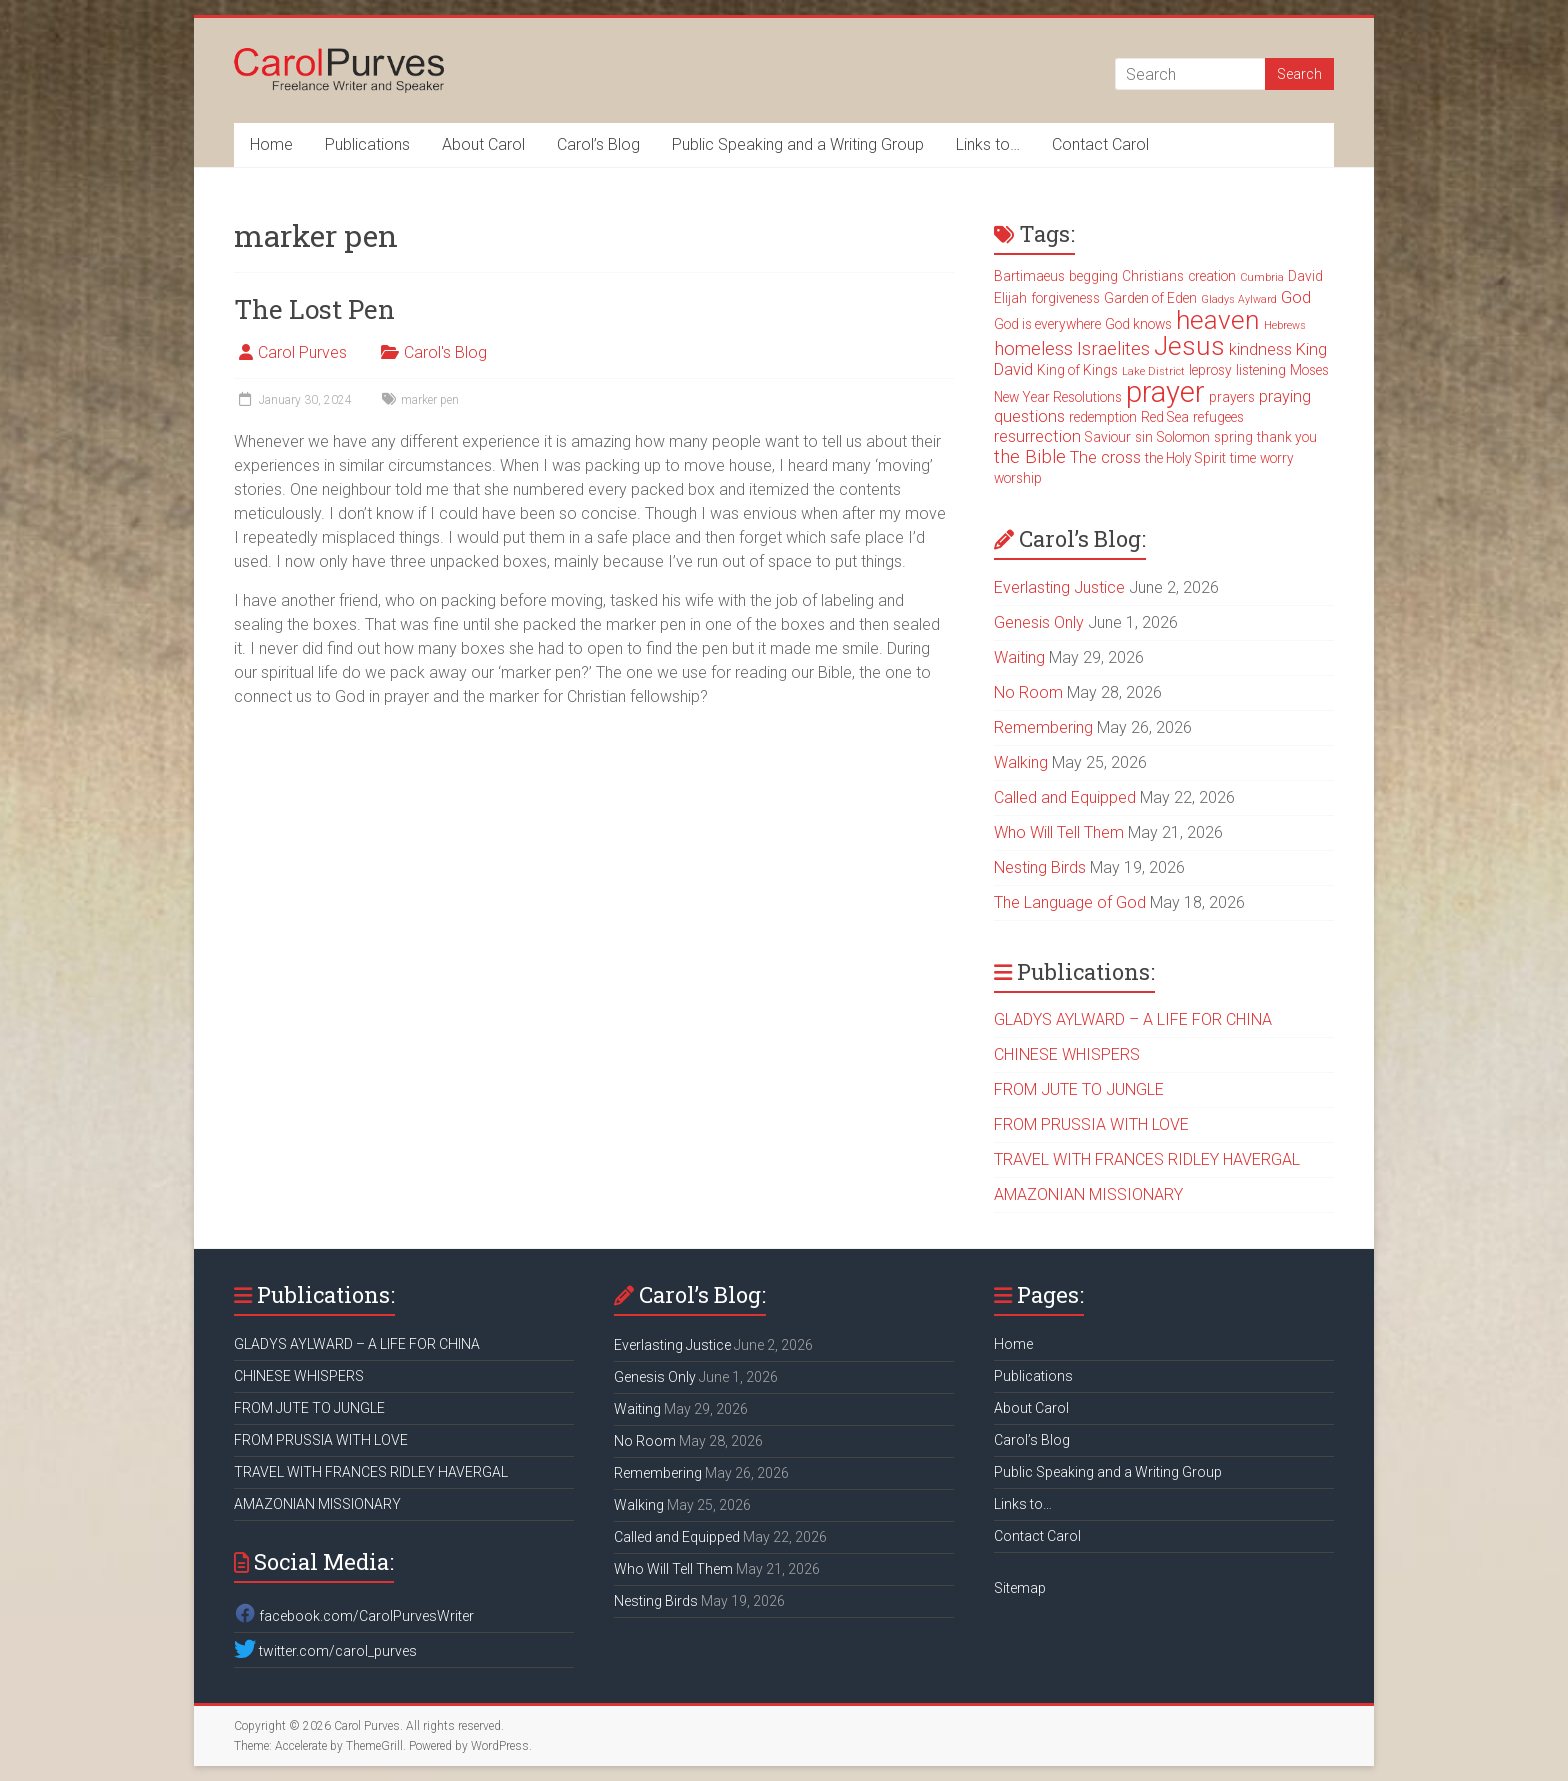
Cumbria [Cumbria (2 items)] (1262, 277)
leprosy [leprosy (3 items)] (1210, 370)
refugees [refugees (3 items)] (1218, 417)
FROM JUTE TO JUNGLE (1079, 1089)
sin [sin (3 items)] (1144, 437)
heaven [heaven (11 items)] (1218, 320)
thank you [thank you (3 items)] (1287, 437)
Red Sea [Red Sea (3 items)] (1165, 417)
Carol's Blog (445, 352)
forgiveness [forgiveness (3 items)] (1065, 298)
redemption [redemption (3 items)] (1103, 417)
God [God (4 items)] (1296, 297)
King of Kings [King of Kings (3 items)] (1077, 370)
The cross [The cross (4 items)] (1105, 457)
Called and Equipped (1065, 797)
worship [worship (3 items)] (1018, 478)
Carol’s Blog (598, 144)
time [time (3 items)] (1243, 458)
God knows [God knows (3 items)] (1138, 324)
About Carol (483, 144)
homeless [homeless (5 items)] (1033, 349)
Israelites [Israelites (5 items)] (1113, 349)
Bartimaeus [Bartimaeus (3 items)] (1029, 276)
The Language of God (1070, 902)
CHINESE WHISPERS (1067, 1054)
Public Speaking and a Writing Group (798, 144)
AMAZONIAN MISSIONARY (1088, 1194)
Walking (1021, 762)
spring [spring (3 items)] (1233, 437)
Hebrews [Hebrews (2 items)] (1285, 325)
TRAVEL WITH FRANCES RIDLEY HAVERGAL (1147, 1159)
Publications (367, 144)
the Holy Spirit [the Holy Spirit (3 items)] (1185, 458)
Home (271, 144)
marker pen (430, 400)
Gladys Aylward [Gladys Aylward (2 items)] (1239, 299)
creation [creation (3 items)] (1212, 276)
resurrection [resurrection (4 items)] (1037, 436)
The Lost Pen (314, 309)
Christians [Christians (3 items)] (1153, 276)
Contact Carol (1100, 144)
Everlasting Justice (1059, 587)
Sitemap (1020, 1588)
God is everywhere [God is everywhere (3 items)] (1047, 324)
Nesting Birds (1040, 867)
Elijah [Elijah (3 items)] (1010, 298)
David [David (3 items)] (1305, 276)
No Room (1028, 692)
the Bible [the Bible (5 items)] (1030, 457)
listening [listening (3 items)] (1261, 370)
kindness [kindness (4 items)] (1260, 349)
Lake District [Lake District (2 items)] (1153, 371)
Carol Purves (302, 352)
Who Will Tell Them (1059, 832)
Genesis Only (1039, 622)
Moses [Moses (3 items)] (1309, 370)
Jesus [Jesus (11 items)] (1189, 346)
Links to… (988, 144)
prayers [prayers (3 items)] (1232, 397)
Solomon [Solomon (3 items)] (1183, 437)
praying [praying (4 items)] (1285, 396)
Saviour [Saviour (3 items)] (1108, 437)
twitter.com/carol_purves (325, 1651)
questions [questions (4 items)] (1029, 416)
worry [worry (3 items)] (1277, 458)
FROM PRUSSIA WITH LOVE (1091, 1124)
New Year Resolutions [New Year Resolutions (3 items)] (1058, 397)
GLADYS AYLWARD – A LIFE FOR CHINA (1133, 1019)
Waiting (1019, 657)
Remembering (1043, 727)
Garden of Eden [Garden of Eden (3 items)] (1150, 298)
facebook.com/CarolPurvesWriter (354, 1616)
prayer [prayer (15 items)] (1165, 392)
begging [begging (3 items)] (1093, 276)
